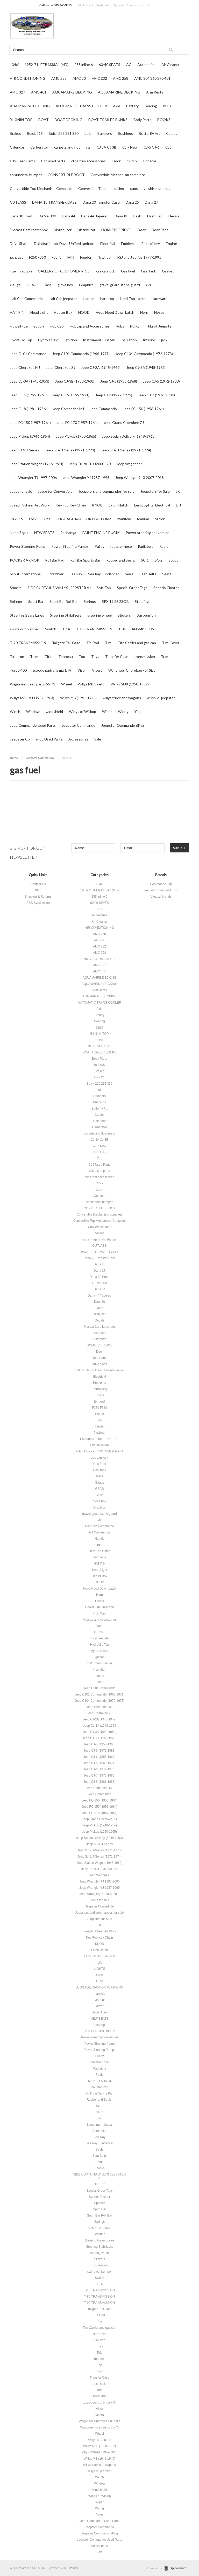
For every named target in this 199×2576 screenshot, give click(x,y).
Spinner (16, 601)
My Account (85, 5)
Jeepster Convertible (55, 491)
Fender (85, 257)
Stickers (124, 615)
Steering (142, 601)
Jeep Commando (103, 408)
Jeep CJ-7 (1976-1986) (156, 395)
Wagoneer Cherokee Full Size (131, 670)
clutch (132, 161)
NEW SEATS (44, 532)
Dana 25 (132, 202)
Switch (50, 629)
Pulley (99, 546)
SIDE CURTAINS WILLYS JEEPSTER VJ (59, 587)
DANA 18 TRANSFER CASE (54, 202)
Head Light (39, 312)
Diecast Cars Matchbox (29, 230)
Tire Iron (17, 656)
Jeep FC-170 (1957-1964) (77, 422)
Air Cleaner (170, 64)
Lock (33, 519)
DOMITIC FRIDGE (116, 230)
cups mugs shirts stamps (150, 188)
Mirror (160, 519)
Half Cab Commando (26, 298)
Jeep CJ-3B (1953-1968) (74, 381)
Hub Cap (57, 326)
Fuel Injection (21, 271)
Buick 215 (35, 133)
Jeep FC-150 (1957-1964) (30, 422)
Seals (129, 574)
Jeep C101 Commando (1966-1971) (81, 353)
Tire (108, 642)
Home (14, 757)
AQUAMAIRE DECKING (72, 92)
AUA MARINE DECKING (30, 106)
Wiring (123, 711)
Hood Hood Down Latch (115, 312)
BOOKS (163, 119)
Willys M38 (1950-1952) (129, 684)
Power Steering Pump (27, 546)
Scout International (25, 574)
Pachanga (68, 532)
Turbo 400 (18, 670)
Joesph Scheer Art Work (29, 505)
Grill (149, 285)
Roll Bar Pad (54, 560)
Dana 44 (68, 216)
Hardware (159, 298)
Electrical (107, 243)
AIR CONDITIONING (27, 78)
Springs (90, 601)
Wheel (66, 684)
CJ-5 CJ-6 (151, 147)
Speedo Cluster (166, 587)
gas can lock (105, 271)
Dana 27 (151, 202)
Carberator (39, 147)
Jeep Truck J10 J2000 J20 (90, 464)
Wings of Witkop (82, 711)
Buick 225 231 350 (64, 133)
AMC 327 (17, 92)
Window (33, 711)
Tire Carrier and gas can (137, 642)
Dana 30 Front (21, 216)
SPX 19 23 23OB (115, 601)
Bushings (125, 133)
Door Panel (160, 230)
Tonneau (65, 656)
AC (128, 64)
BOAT (43, 119)
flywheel (104, 257)
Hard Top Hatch (133, 298)
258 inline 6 (83, 64)
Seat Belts (147, 574)
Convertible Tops (92, 188)
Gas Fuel (128, 271)
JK (178, 491)
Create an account (137, 5)
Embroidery (150, 243)
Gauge (15, 285)
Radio (163, 546)
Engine (171, 243)
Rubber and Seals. (120, 560)
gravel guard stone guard (120, 285)
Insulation (128, 340)
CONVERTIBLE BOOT (66, 174)
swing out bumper (24, 629)
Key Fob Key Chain (70, 505)
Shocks (16, 587)
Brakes (15, 133)
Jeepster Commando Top (161, 890)
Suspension (146, 615)
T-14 (66, 629)
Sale (97, 739)
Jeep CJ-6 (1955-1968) (28, 395)
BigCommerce (177, 2568)
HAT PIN (17, 312)
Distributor (86, 230)
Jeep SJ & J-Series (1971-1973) (70, 450)
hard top (107, 298)
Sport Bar (36, 601)
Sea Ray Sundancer (103, 574)
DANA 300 (47, 216)
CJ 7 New (130, 147)
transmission (144, 656)
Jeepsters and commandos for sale (106, 491)
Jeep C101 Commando (28, 353)
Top (82, 656)
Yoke (138, 711)
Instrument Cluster (99, 340)
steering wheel (99, 615)
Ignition (70, 340)
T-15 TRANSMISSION (94, 629)
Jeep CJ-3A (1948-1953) (29, 381)
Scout (173, 560)
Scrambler (55, 574)
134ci (14, 64)
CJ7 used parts (53, 161)
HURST (136, 326)
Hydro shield (48, 340)
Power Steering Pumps (70, 546)
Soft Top (104, 587)
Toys (95, 656)
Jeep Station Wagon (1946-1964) (36, 464)
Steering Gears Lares (27, 615)
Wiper (107, 711)
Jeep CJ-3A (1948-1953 (145, 367)
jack (164, 340)
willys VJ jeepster (161, 698)
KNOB (97, 505)
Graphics (86, 285)
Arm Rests (154, 92)
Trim (164, 656)
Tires (34, 656)
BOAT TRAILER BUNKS (107, 119)
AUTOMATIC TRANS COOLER (81, 106)
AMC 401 (38, 92)
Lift (178, 505)
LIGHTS (16, 519)
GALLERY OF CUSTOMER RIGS (64, 271)
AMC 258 (59, 78)
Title (48, 656)
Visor (81, 670)
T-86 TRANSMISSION (136, 629)
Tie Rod (92, 642)
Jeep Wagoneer (129, 464)
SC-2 (158, 560)
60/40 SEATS (109, 64)
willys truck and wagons (122, 698)
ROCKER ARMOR (24, 560)
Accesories (146, 64)
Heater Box (63, 312)
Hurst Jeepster (160, 326)
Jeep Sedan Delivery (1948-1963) (128, 436)
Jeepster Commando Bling (122, 725)
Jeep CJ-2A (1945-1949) (100, 367)
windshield (54, 711)
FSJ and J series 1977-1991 (139, 257)
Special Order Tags (132, 587)
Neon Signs (19, 532)
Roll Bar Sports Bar (85, 560)
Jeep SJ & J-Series (24, 450)
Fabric (56, 257)
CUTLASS (18, 202)
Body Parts (142, 119)
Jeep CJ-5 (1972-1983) (161, 381)
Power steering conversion (147, 532)
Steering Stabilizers (65, 615)
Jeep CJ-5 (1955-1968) (118, 381)
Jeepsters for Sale (155, 491)
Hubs (120, 326)
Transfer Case (116, 656)
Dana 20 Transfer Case (101, 202)
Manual (143, 519)
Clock (116, 161)
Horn (144, 312)
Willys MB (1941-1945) (78, 698)
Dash (137, 216)
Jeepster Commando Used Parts (36, 739)
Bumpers (104, 133)
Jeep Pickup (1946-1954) (30, 436)
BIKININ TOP (21, 119)
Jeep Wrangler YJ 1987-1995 (86, 477)
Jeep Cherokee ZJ (60, 367)
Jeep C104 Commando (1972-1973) (144, 353)
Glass (47, 285)
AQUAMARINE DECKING (119, 92)
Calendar (17, 147)
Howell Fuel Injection (27, 326)
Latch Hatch (118, 505)
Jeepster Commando (78, 725)
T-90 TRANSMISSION (28, 642)
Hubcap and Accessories (90, 326)
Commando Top (161, 884)
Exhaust (16, 257)
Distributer (63, 230)
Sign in (117, 5)
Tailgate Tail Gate (66, 642)
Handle (88, 298)
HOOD (84, 312)
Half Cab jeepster (63, 298)
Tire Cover (170, 642)
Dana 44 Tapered (95, 216)
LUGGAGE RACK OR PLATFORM (83, 519)
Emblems (128, 243)
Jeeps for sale (21, 491)
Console (149, 161)
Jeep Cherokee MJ (25, 367)
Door (142, 230)
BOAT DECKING (68, 119)
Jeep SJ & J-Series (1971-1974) (126, 450)
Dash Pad (154, 216)
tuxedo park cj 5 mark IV (52, 670)
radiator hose (121, 546)
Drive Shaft (19, 243)
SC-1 (145, 560)
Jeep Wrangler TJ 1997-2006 (33, 477)
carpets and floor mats (72, 147)
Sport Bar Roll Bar (63, 601)
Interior (149, 340)
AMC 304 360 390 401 (152, 78)
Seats (167, 574)
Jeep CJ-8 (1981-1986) (28, 408)
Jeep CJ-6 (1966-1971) (71, 395)
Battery (132, 106)
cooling (118, 188)
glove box (65, 285)
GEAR (32, 285)
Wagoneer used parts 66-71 (32, 684)
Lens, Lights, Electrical (152, 505)
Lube (46, 519)
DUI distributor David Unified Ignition (64, 243)
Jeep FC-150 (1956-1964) (143, 408)
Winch (15, 711)
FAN (70, 257)
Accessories (78, 739)
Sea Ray (75, 574)
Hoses (159, 312)
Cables (171, 133)
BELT (167, 106)
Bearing (151, 106)
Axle (116, 106)
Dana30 (121, 216)
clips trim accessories (88, 161)
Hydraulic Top (21, 340)
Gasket (168, 271)
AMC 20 (79, 78)
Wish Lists (102, 5)
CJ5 (168, 147)
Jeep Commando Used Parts (33, 725)
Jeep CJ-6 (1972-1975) (113, 395)
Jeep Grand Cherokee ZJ (124, 422)
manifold (124, 519)
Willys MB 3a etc (91, 684)
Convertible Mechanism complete (118, 174)
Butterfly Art (149, 133)
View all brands (160, 896)
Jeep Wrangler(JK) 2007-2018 (139, 477)
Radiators (145, 546)
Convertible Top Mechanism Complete (41, 188)
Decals (173, 216)
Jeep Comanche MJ (68, 408)
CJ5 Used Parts (22, 161)
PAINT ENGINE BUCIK (101, 532)
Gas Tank (148, 271)
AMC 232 (99, 78)
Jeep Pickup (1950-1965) (76, 436)
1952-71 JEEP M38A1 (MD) (46, 64)
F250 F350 (37, 257)
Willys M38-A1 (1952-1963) (32, 698)
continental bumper (26, 174)
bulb (87, 133)
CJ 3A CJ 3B (106, 147)
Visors (97, 670)
